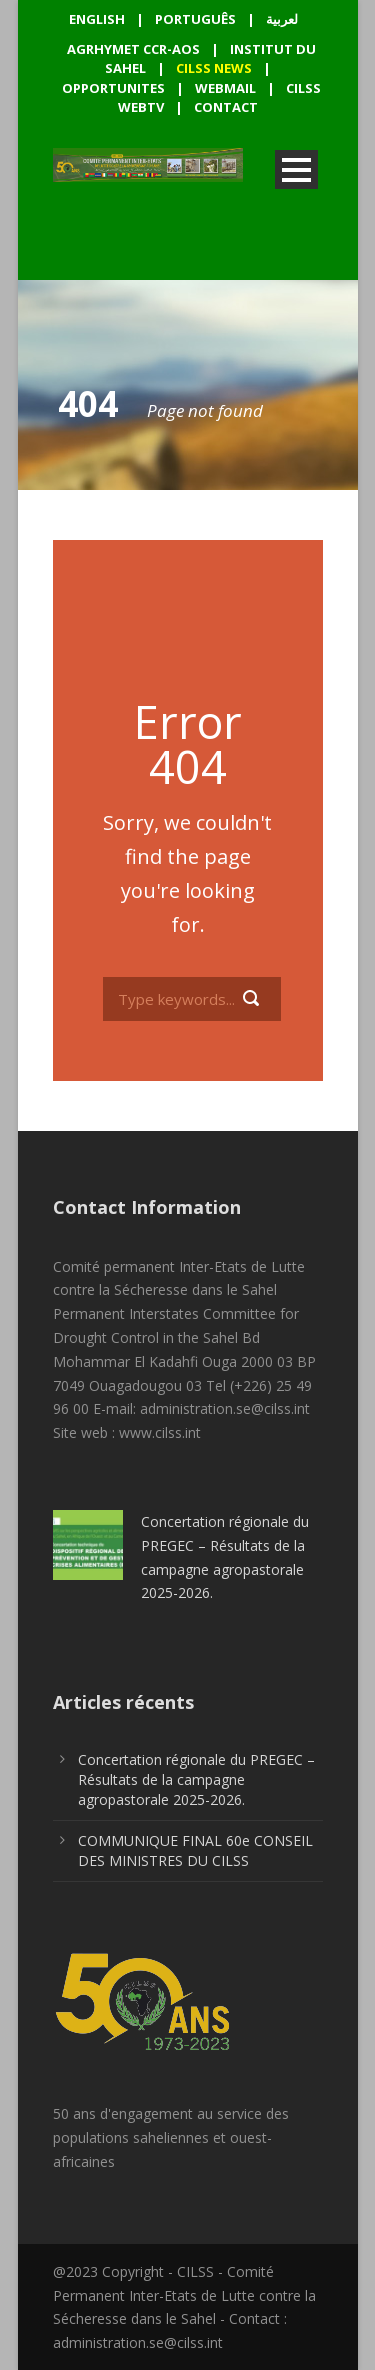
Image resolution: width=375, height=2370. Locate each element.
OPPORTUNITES (113, 88)
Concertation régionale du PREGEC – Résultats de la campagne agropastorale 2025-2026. (196, 1779)
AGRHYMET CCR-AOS (135, 49)
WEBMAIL (225, 88)
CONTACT (226, 107)
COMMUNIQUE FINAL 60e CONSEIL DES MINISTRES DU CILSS (195, 1850)
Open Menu (296, 169)
